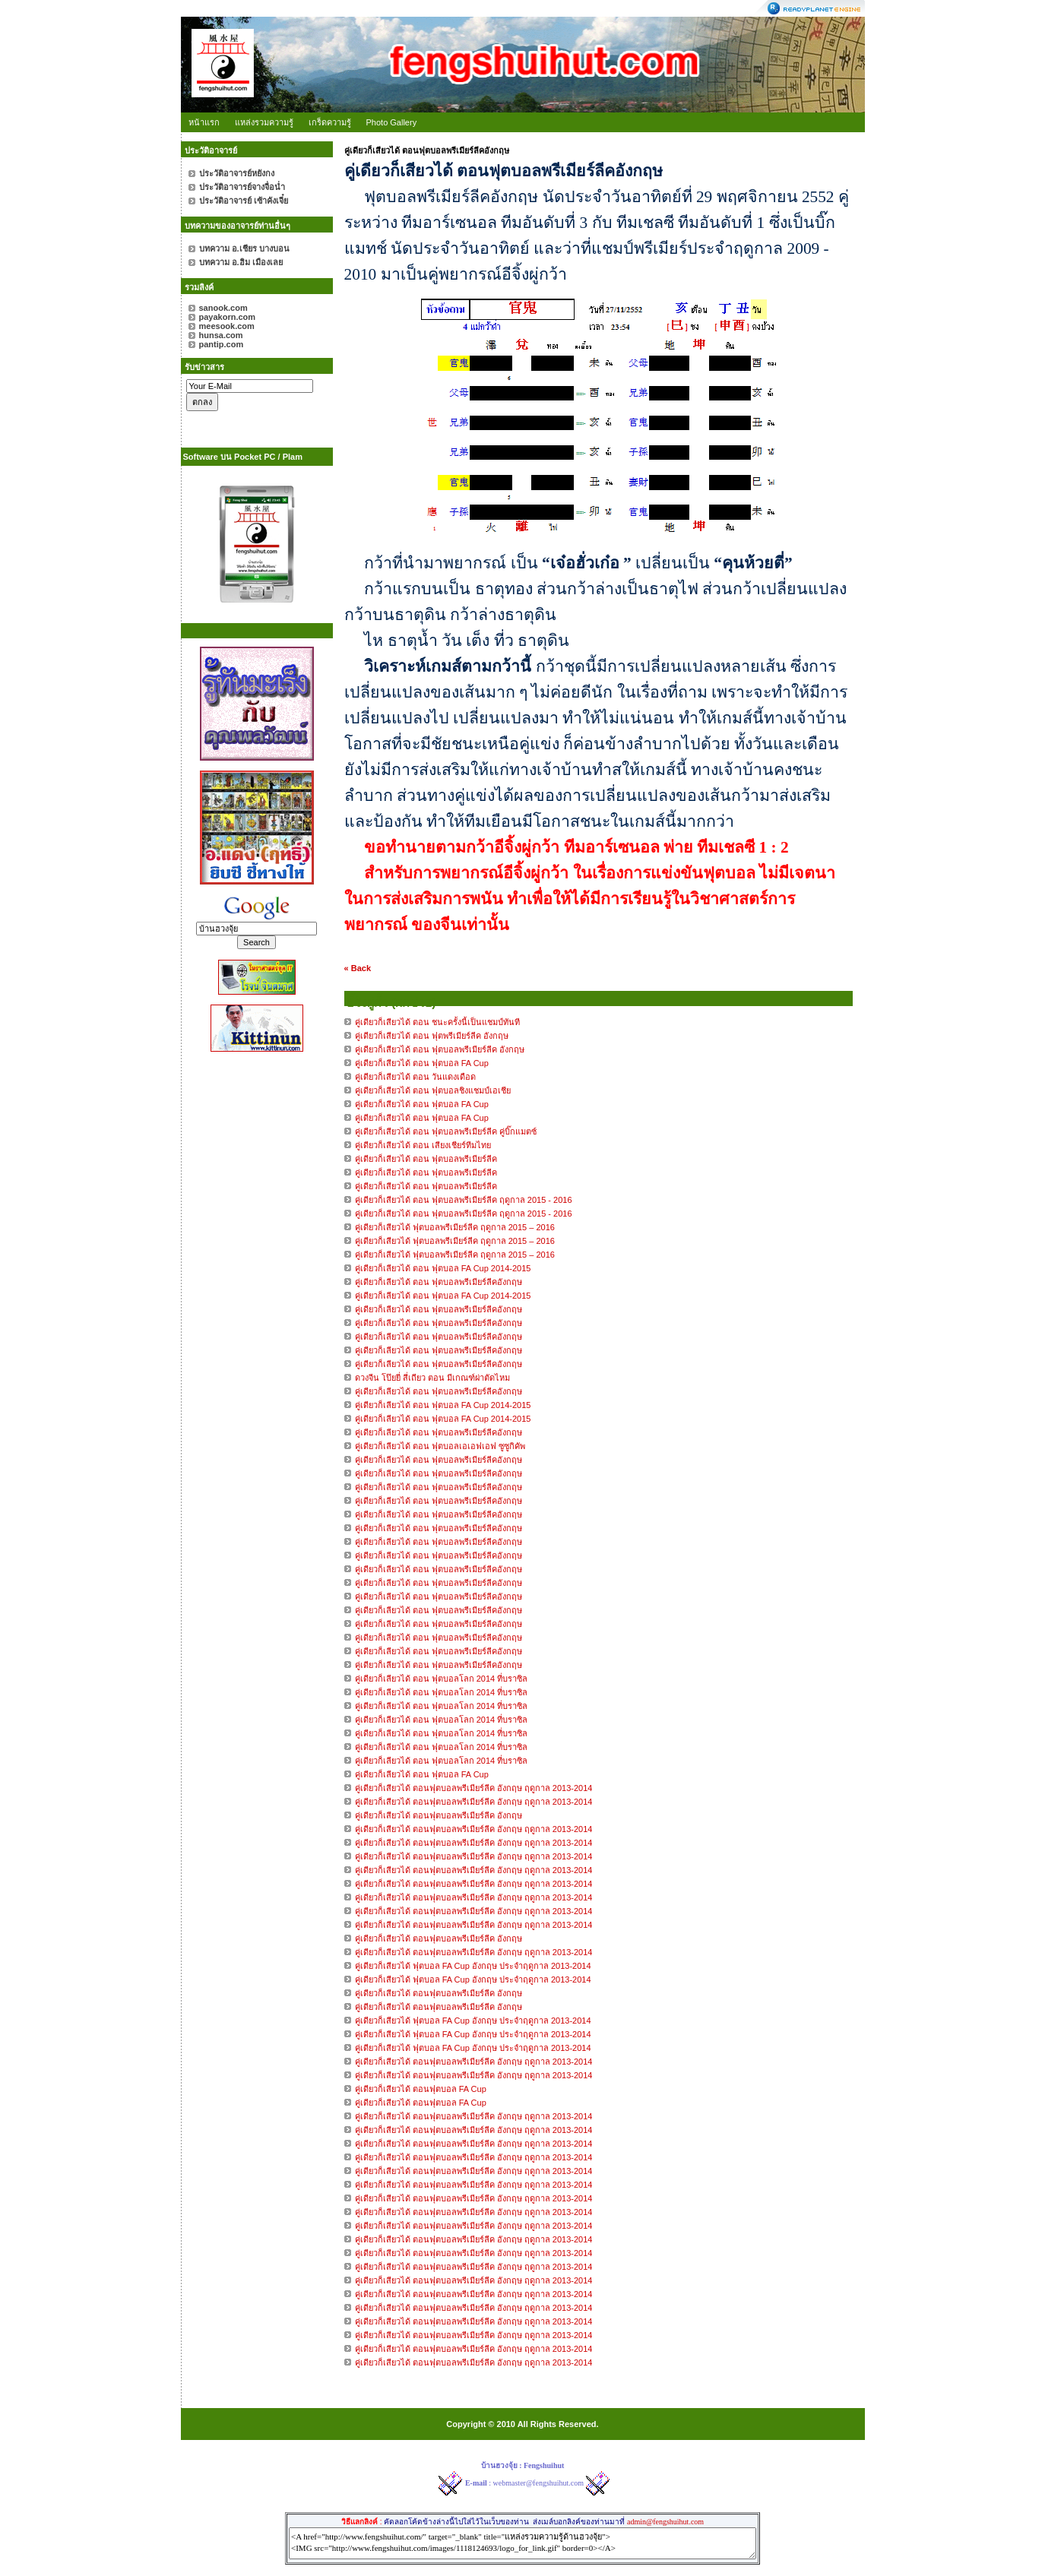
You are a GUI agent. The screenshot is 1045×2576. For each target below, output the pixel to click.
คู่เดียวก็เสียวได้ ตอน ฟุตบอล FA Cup (422, 1063)
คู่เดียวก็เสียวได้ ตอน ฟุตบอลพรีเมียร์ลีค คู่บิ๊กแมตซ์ (446, 1131)
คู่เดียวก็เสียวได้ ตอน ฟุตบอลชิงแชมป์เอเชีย (433, 1090)
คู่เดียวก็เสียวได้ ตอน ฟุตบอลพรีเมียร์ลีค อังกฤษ (439, 1049)
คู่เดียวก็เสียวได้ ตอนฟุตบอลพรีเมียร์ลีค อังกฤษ (438, 1815)
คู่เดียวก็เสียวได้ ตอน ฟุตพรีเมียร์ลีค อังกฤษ (431, 1035)
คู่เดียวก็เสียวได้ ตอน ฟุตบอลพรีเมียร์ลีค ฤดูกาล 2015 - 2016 (463, 1199)
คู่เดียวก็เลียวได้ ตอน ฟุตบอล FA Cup (422, 1774)
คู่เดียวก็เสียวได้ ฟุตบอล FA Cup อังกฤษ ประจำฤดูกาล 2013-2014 (473, 1965)
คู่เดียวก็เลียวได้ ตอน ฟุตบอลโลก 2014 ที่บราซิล (441, 1678)
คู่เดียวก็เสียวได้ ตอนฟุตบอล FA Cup (420, 2088)
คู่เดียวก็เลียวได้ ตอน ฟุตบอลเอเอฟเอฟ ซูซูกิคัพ (440, 1446)
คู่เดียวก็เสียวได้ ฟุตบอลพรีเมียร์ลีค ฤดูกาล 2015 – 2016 (455, 1227)
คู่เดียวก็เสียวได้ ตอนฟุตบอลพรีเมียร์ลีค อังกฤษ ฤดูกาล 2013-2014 (474, 1788)
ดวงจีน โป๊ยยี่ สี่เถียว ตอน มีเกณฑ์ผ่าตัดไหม (432, 1377)
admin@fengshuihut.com (665, 2521)
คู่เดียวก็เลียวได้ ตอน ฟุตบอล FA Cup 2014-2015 (443, 1268)
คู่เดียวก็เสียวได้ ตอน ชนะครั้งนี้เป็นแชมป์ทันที (437, 1022)
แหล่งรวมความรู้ (264, 122)
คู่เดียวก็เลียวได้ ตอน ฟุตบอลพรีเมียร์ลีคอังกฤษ (439, 1281)
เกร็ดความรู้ (330, 122)
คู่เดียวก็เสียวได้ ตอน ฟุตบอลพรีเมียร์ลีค (426, 1158)
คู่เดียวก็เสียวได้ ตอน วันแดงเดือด (415, 1076)
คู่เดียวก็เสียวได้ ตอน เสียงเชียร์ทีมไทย (423, 1145)
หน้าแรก (204, 122)
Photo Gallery (391, 122)
